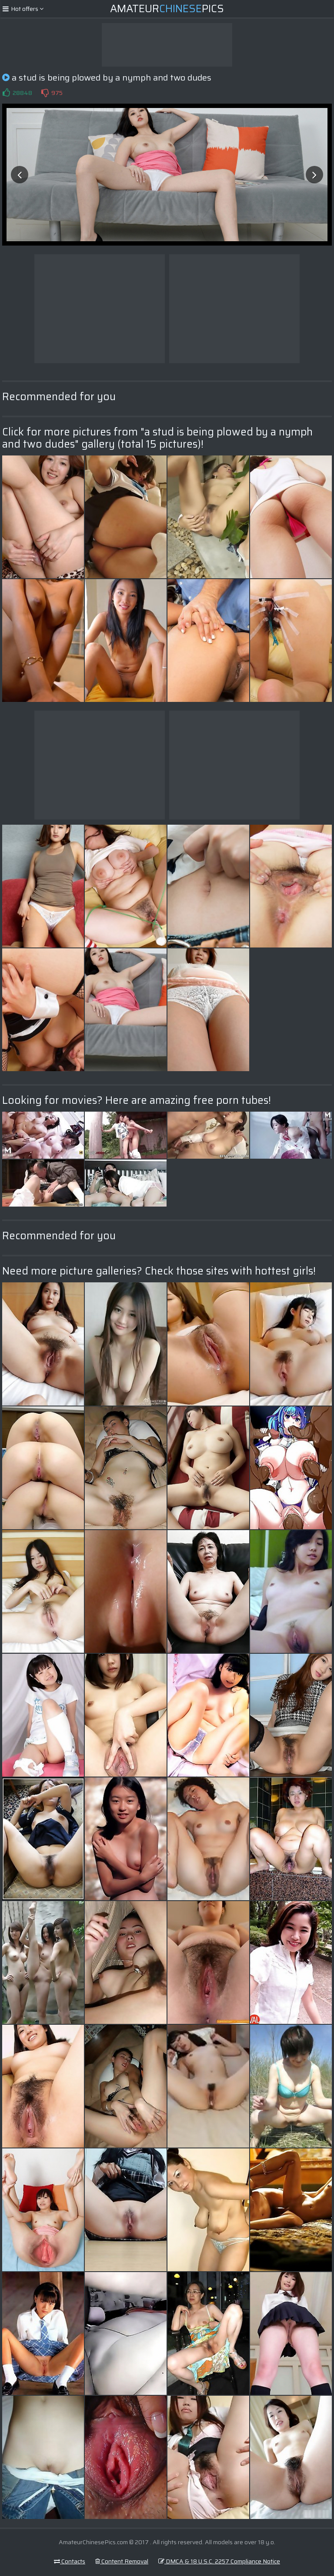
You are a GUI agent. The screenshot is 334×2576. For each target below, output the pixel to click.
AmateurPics (167, 8)
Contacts (69, 2561)
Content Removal (121, 2561)
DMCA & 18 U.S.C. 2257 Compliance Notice (219, 2561)
